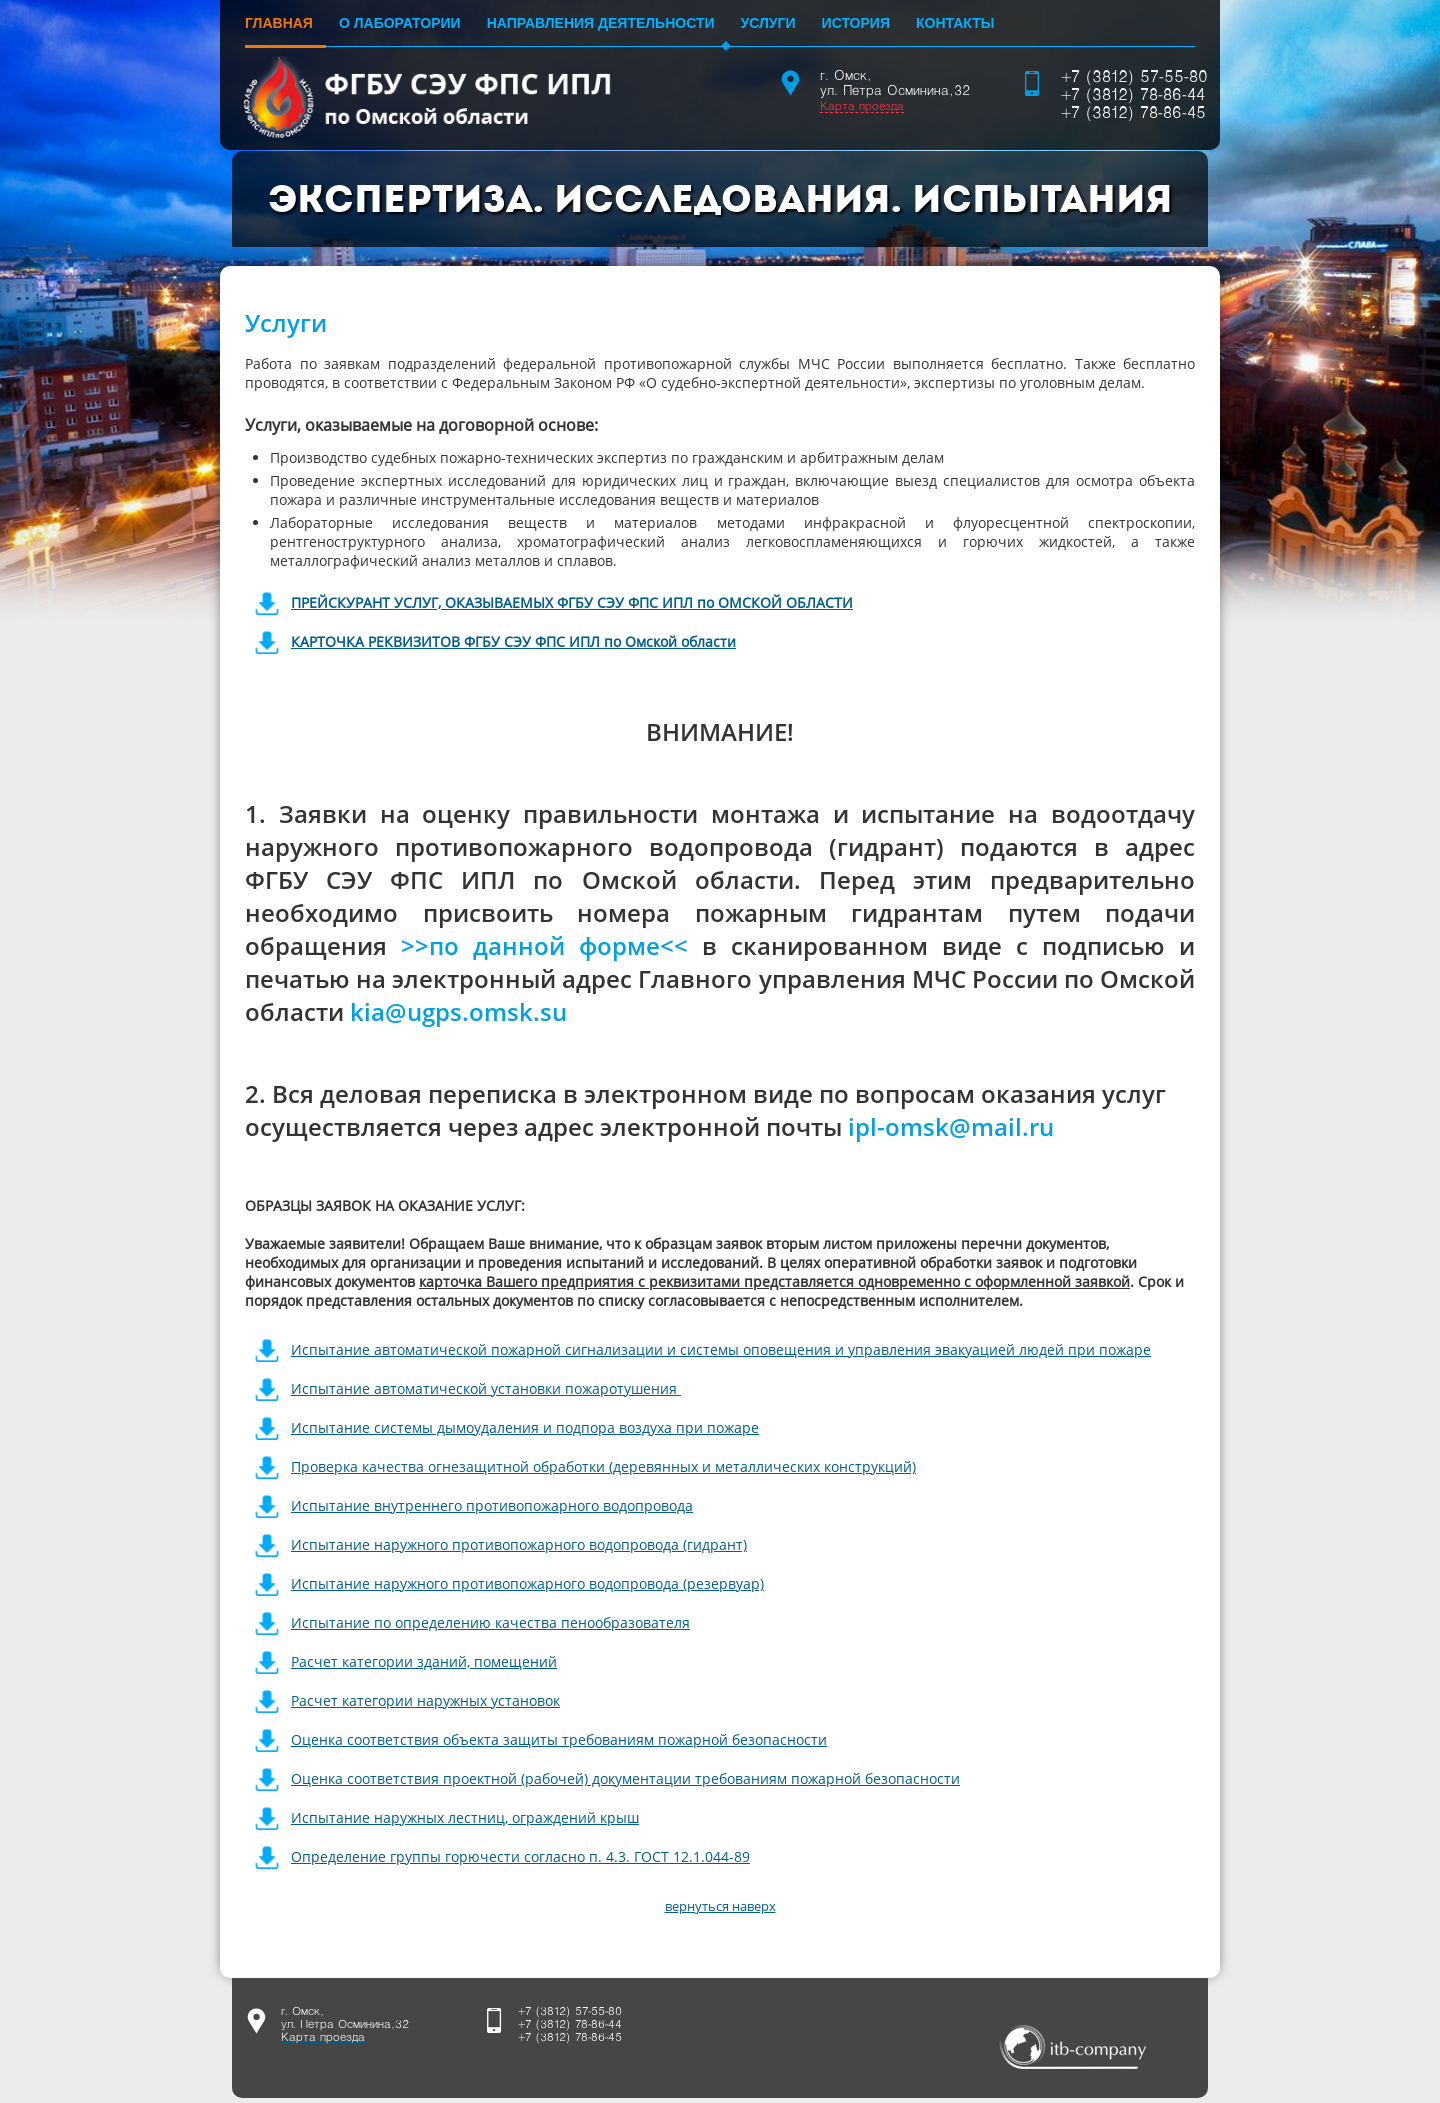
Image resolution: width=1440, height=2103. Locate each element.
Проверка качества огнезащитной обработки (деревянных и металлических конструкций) (603, 1466)
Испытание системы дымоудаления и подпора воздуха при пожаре (525, 1427)
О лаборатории (400, 23)
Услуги (768, 23)
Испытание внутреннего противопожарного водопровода (492, 1505)
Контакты (955, 23)
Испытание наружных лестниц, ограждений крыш (465, 1817)
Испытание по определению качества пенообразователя (490, 1622)
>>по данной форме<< (544, 945)
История (856, 23)
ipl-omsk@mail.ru (951, 1126)
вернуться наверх (720, 1906)
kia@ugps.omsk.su (458, 1011)
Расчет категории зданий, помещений (424, 1661)
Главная (279, 23)
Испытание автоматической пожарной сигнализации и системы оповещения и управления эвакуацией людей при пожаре (721, 1349)
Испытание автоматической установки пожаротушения (486, 1388)
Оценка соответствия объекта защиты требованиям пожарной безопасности (559, 1739)
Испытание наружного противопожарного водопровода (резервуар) (527, 1583)
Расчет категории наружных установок (425, 1700)
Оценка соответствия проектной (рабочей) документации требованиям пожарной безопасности (625, 1778)
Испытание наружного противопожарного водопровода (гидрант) (519, 1544)
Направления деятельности (601, 23)
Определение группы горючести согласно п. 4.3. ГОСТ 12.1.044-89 (520, 1856)
